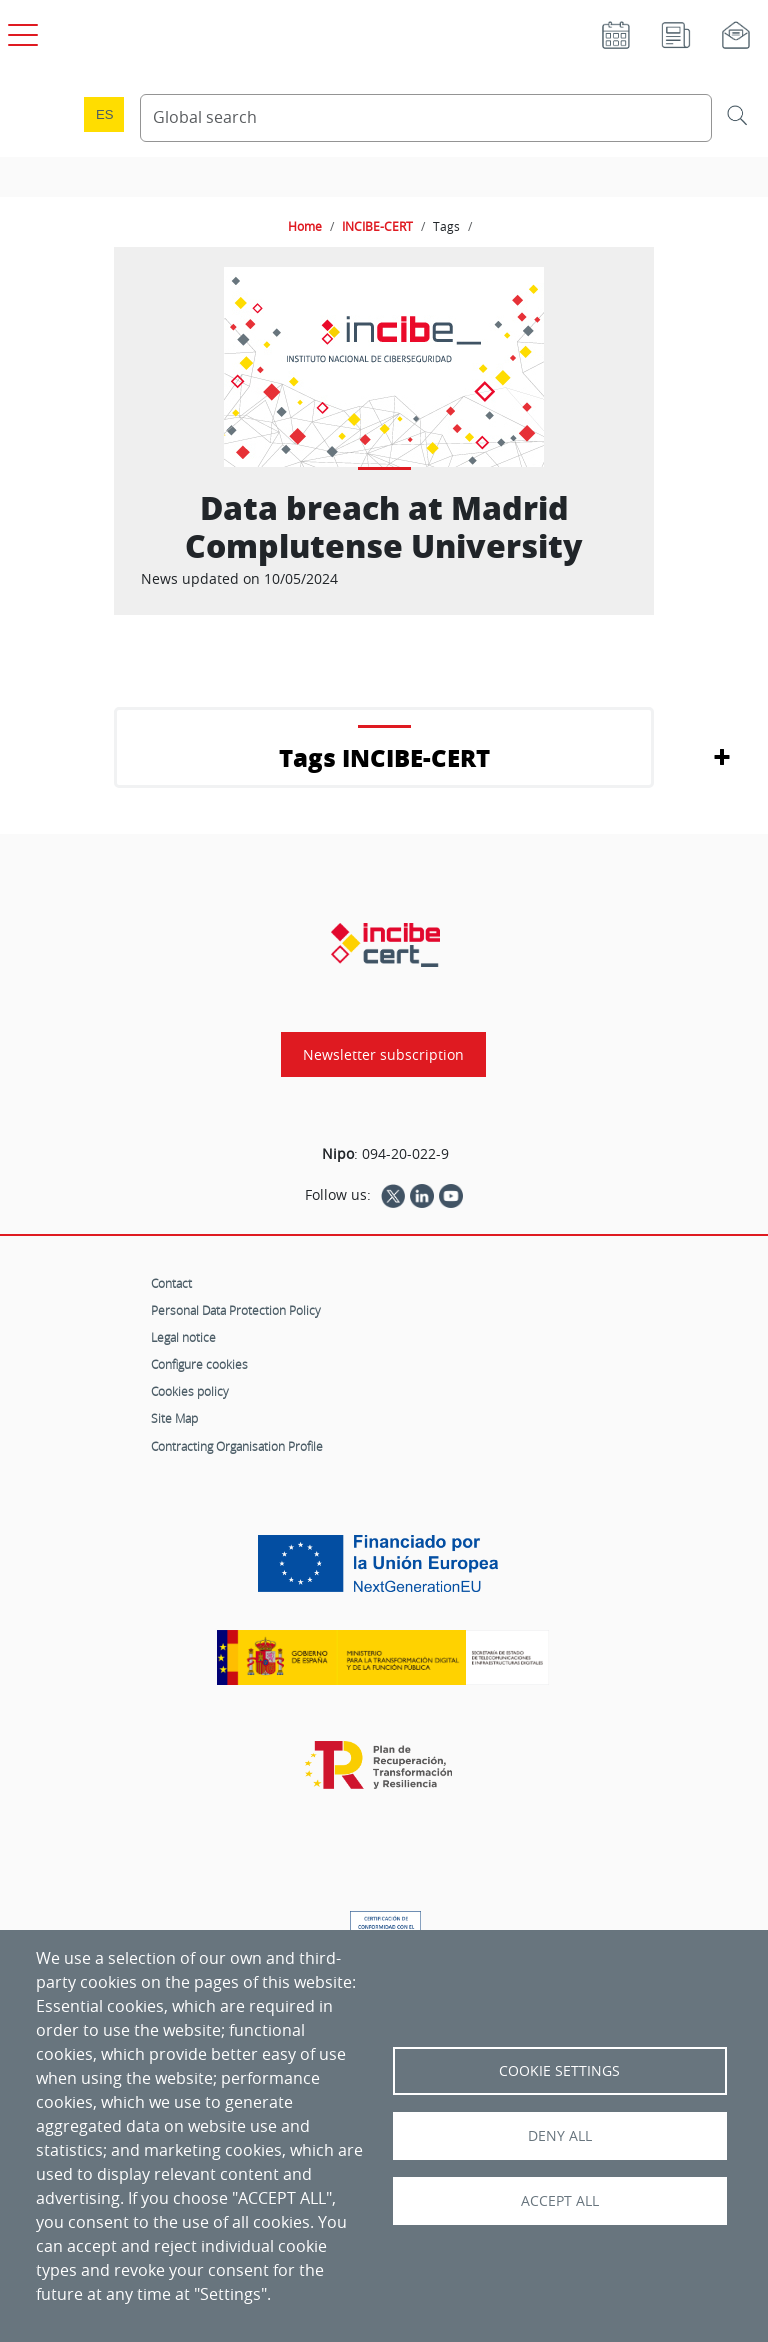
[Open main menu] (20, 31)
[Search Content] (426, 118)
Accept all (560, 2201)
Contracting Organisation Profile (237, 1446)
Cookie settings (559, 2071)
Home (305, 226)
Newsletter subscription (383, 1054)
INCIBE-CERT (377, 226)
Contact (171, 1283)
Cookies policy (190, 1391)
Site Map (174, 1418)
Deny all (560, 2136)
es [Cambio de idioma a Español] (105, 114)
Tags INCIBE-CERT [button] (384, 757)
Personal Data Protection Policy (236, 1310)
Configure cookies (199, 1364)
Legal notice (183, 1337)
